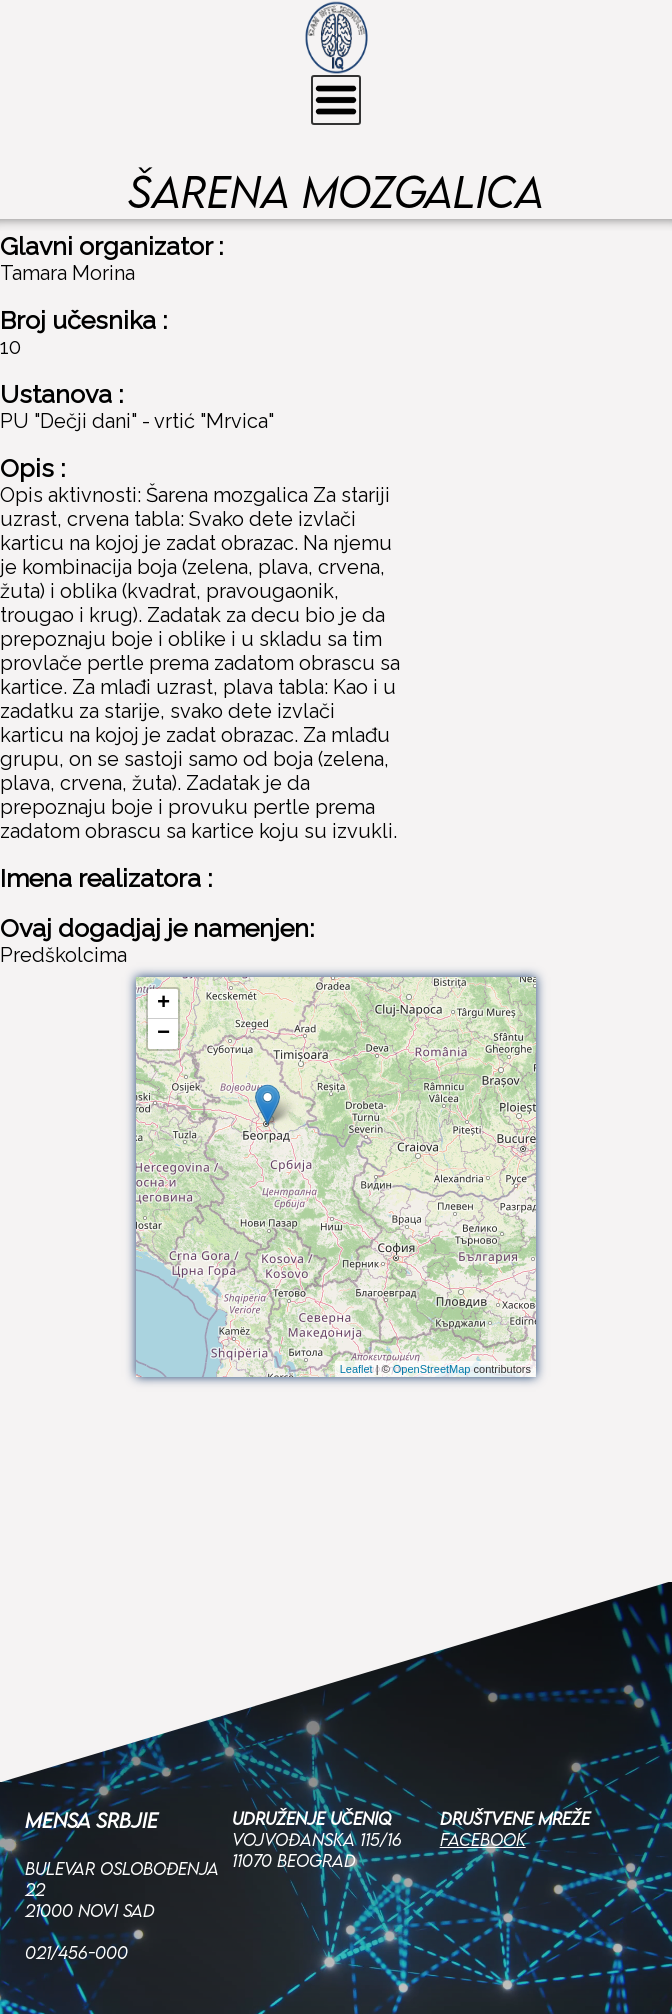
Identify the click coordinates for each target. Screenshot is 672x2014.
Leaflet (356, 1369)
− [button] (163, 1034)
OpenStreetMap (432, 1369)
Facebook (483, 1710)
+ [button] (163, 1004)
